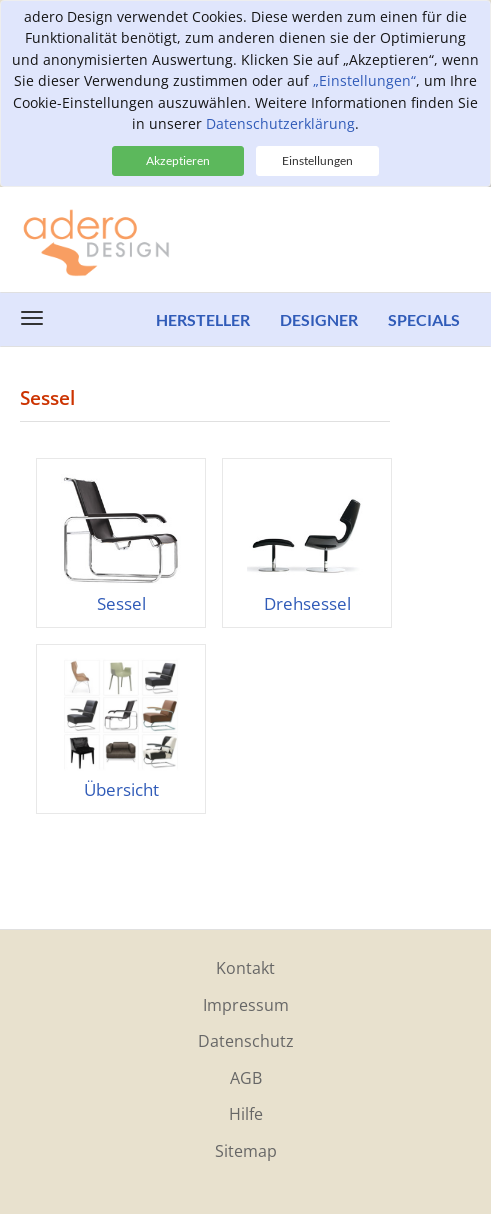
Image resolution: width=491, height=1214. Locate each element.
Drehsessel (307, 603)
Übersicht (121, 789)
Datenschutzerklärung (280, 123)
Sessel (121, 603)
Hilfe (246, 1114)
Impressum (246, 1005)
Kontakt (245, 968)
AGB (246, 1078)
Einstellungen (317, 160)
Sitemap (246, 1151)
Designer (319, 319)
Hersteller (203, 319)
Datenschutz (246, 1041)
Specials (424, 319)
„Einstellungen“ (364, 80)
